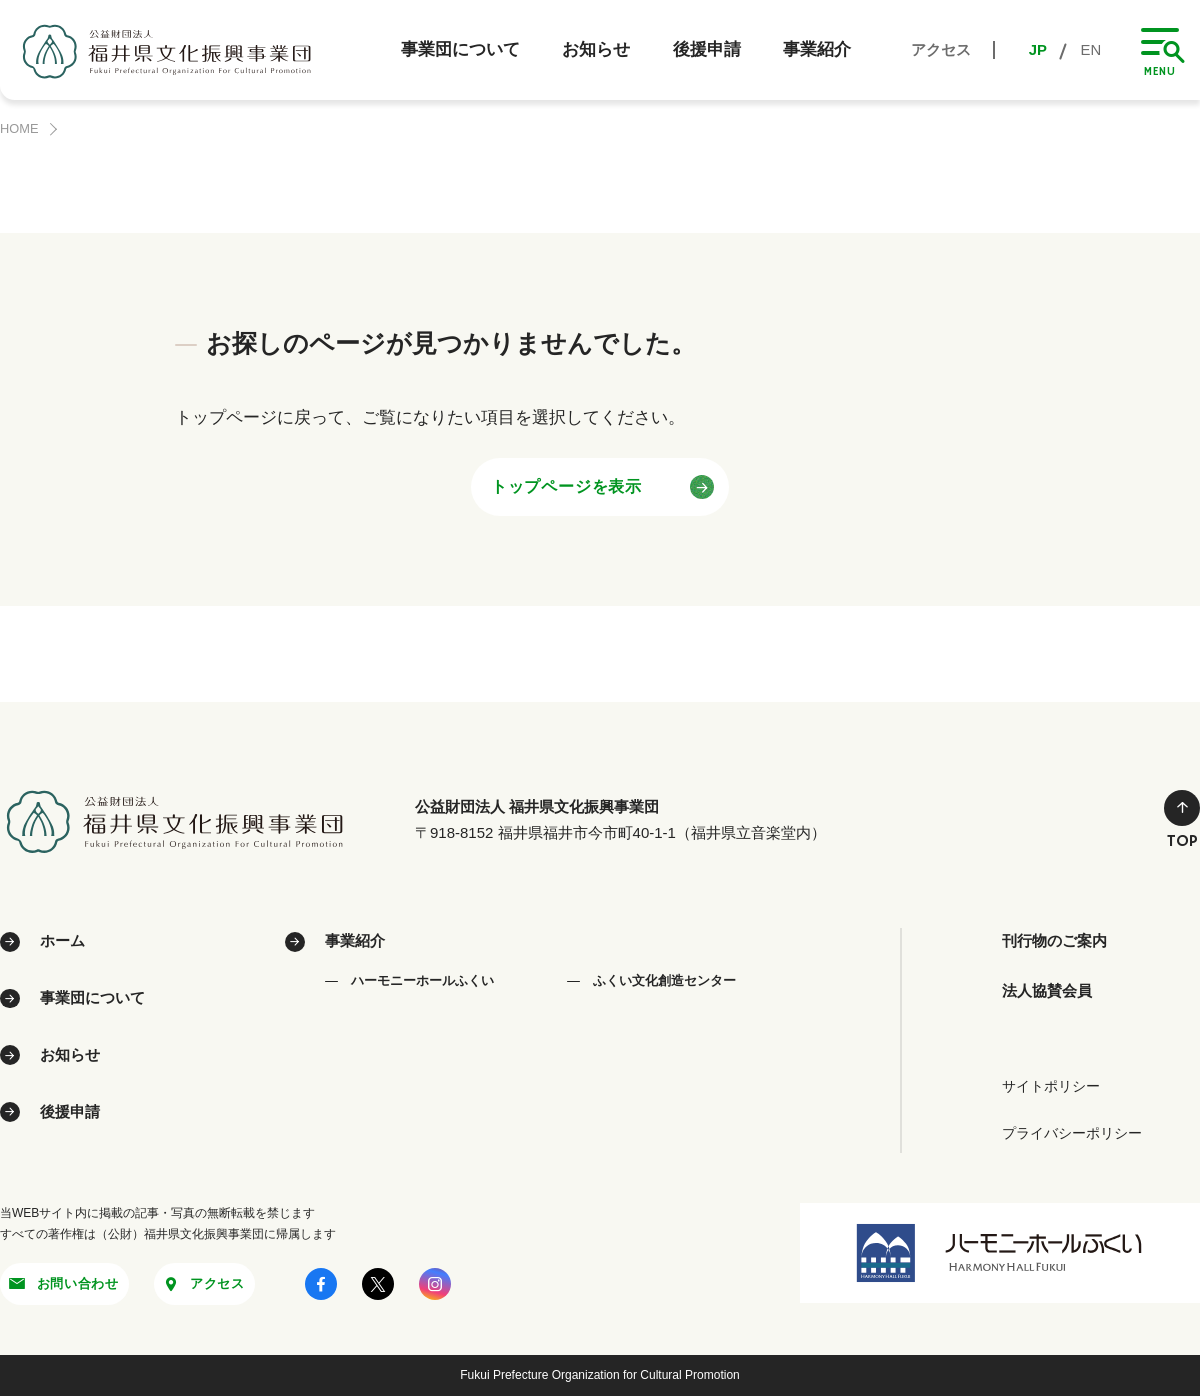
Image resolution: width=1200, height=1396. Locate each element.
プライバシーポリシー (1072, 1131)
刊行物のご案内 (1061, 941)
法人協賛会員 (1053, 993)
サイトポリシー (1051, 1084)
